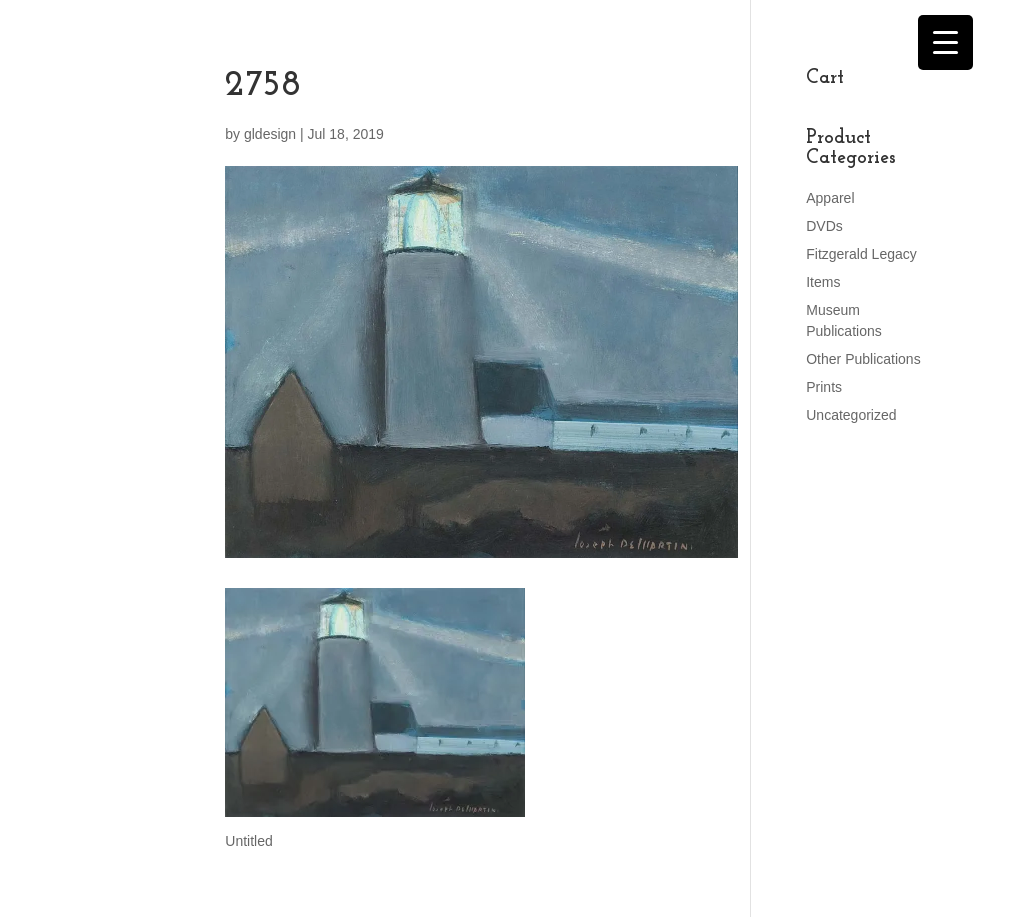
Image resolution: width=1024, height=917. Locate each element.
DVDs (824, 226)
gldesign (270, 134)
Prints (824, 387)
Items (823, 282)
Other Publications (863, 359)
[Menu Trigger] (945, 42)
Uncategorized (851, 415)
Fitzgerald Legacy (861, 254)
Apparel (830, 198)
